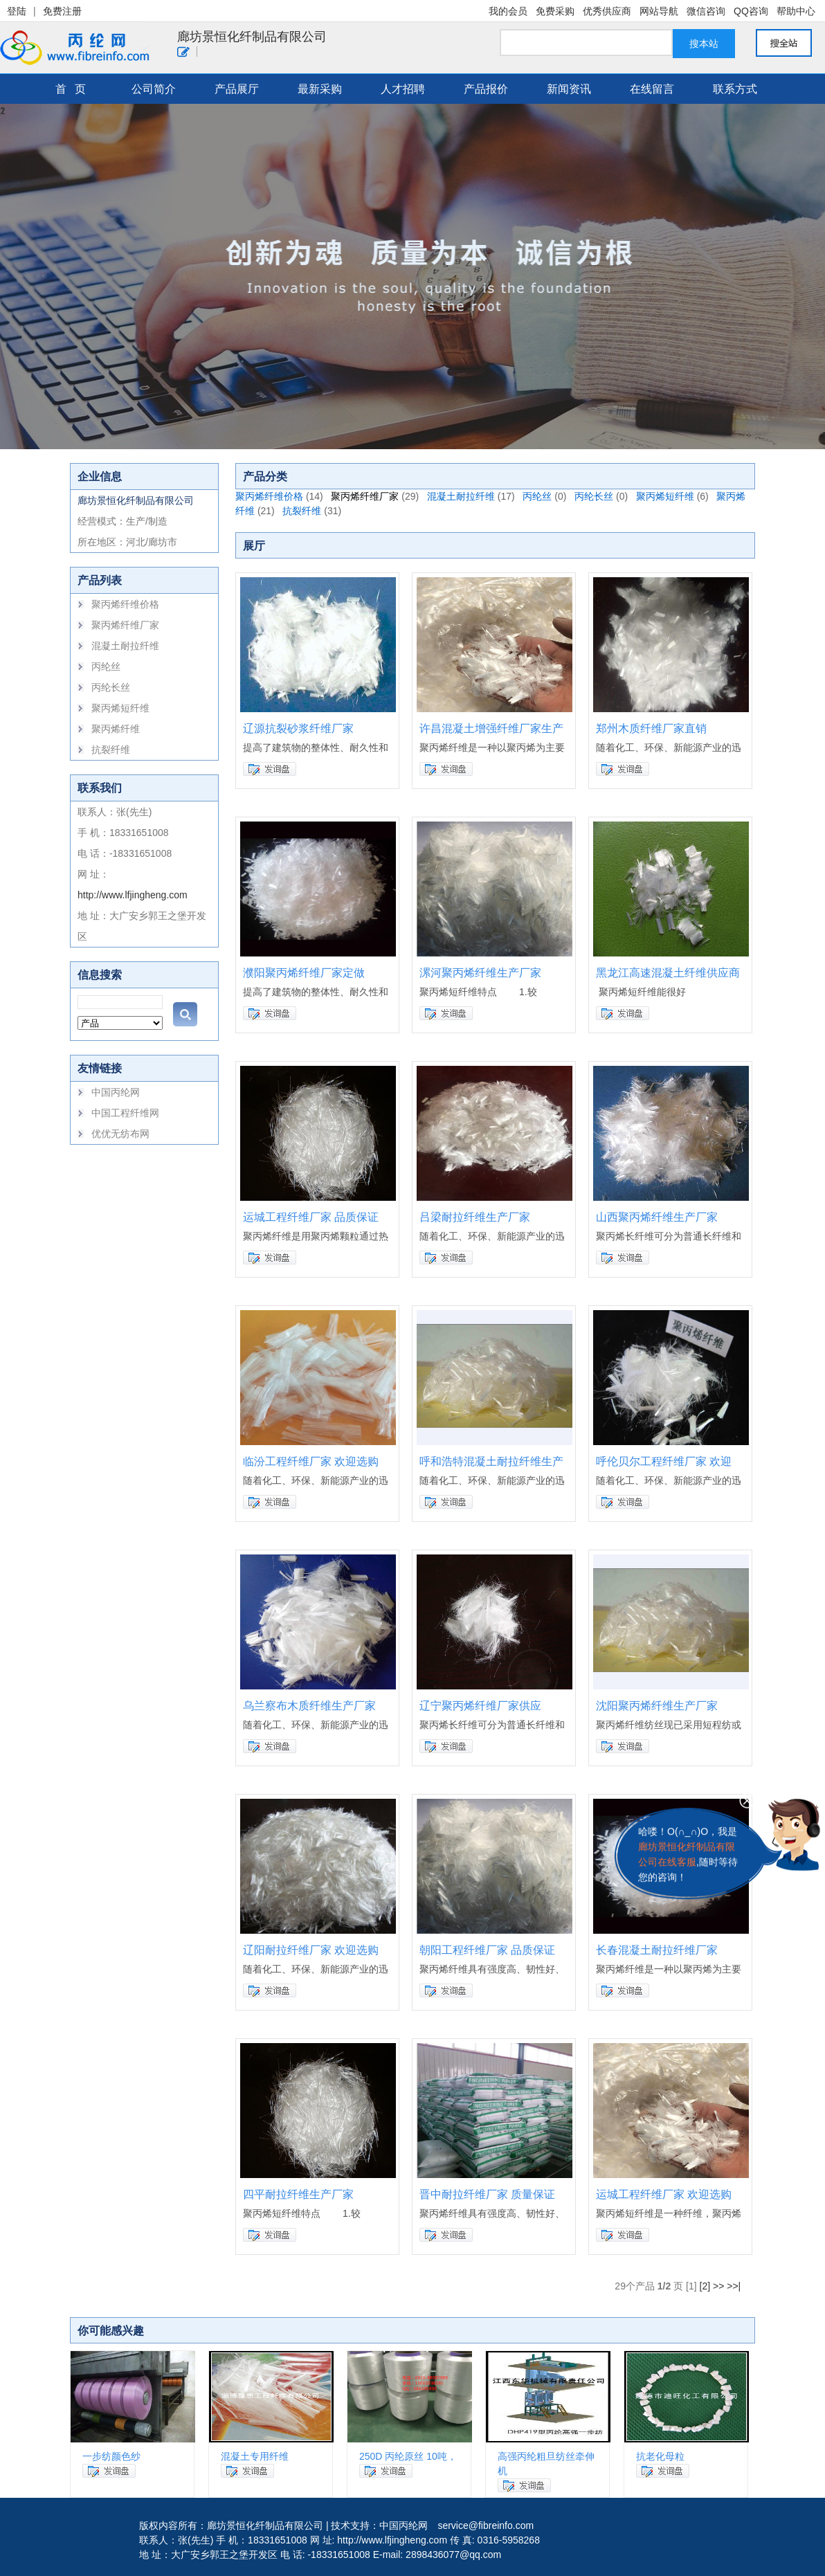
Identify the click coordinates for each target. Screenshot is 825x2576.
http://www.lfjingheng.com (133, 894)
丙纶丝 (105, 666)
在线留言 (652, 89)
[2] (705, 2286)
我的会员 (508, 11)
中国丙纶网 (115, 1092)
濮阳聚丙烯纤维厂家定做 (304, 973)
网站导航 (659, 11)
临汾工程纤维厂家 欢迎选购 (311, 1461)
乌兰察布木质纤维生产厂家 (309, 1706)
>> (718, 2286)
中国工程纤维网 (125, 1112)
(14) (314, 496)
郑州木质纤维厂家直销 (651, 728)
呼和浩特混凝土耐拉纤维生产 (491, 1461)
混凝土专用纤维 (255, 2456)
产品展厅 (237, 89)
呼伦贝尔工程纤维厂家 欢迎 (664, 1461)
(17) (506, 496)
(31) (332, 510)
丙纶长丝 (110, 687)
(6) (702, 496)
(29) (410, 496)
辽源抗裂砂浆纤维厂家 (298, 728)
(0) (560, 496)
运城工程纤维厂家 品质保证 (311, 1217)
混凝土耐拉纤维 (125, 645)
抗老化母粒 (660, 2456)
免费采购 (555, 11)
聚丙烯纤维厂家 (125, 625)
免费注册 (62, 11)
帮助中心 (796, 11)
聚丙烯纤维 (115, 728)
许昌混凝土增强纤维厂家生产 (491, 728)
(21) (266, 510)
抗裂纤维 (110, 749)
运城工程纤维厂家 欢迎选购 (664, 2194)
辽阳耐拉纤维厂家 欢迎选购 (311, 1950)
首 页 (70, 89)
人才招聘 (403, 89)
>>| (734, 2286)
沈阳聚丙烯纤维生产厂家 (657, 1706)
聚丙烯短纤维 (120, 708)
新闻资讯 (569, 89)
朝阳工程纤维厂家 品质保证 (487, 1950)
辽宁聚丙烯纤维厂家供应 (480, 1706)
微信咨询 (706, 11)
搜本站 (703, 43)
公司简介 (154, 89)
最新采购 (320, 89)
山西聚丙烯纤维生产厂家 (657, 1217)
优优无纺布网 (120, 1133)
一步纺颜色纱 (111, 2456)
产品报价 (486, 89)
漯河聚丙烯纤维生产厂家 (480, 973)
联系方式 (735, 89)
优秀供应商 (607, 11)
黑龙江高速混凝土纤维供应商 (668, 973)
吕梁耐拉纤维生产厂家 (474, 1217)
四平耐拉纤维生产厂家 (298, 2194)
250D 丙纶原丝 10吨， (408, 2456)
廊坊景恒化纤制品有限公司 (252, 37)
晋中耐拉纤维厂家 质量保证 (487, 2194)
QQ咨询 (751, 11)
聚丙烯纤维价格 (125, 604)
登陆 (16, 11)
